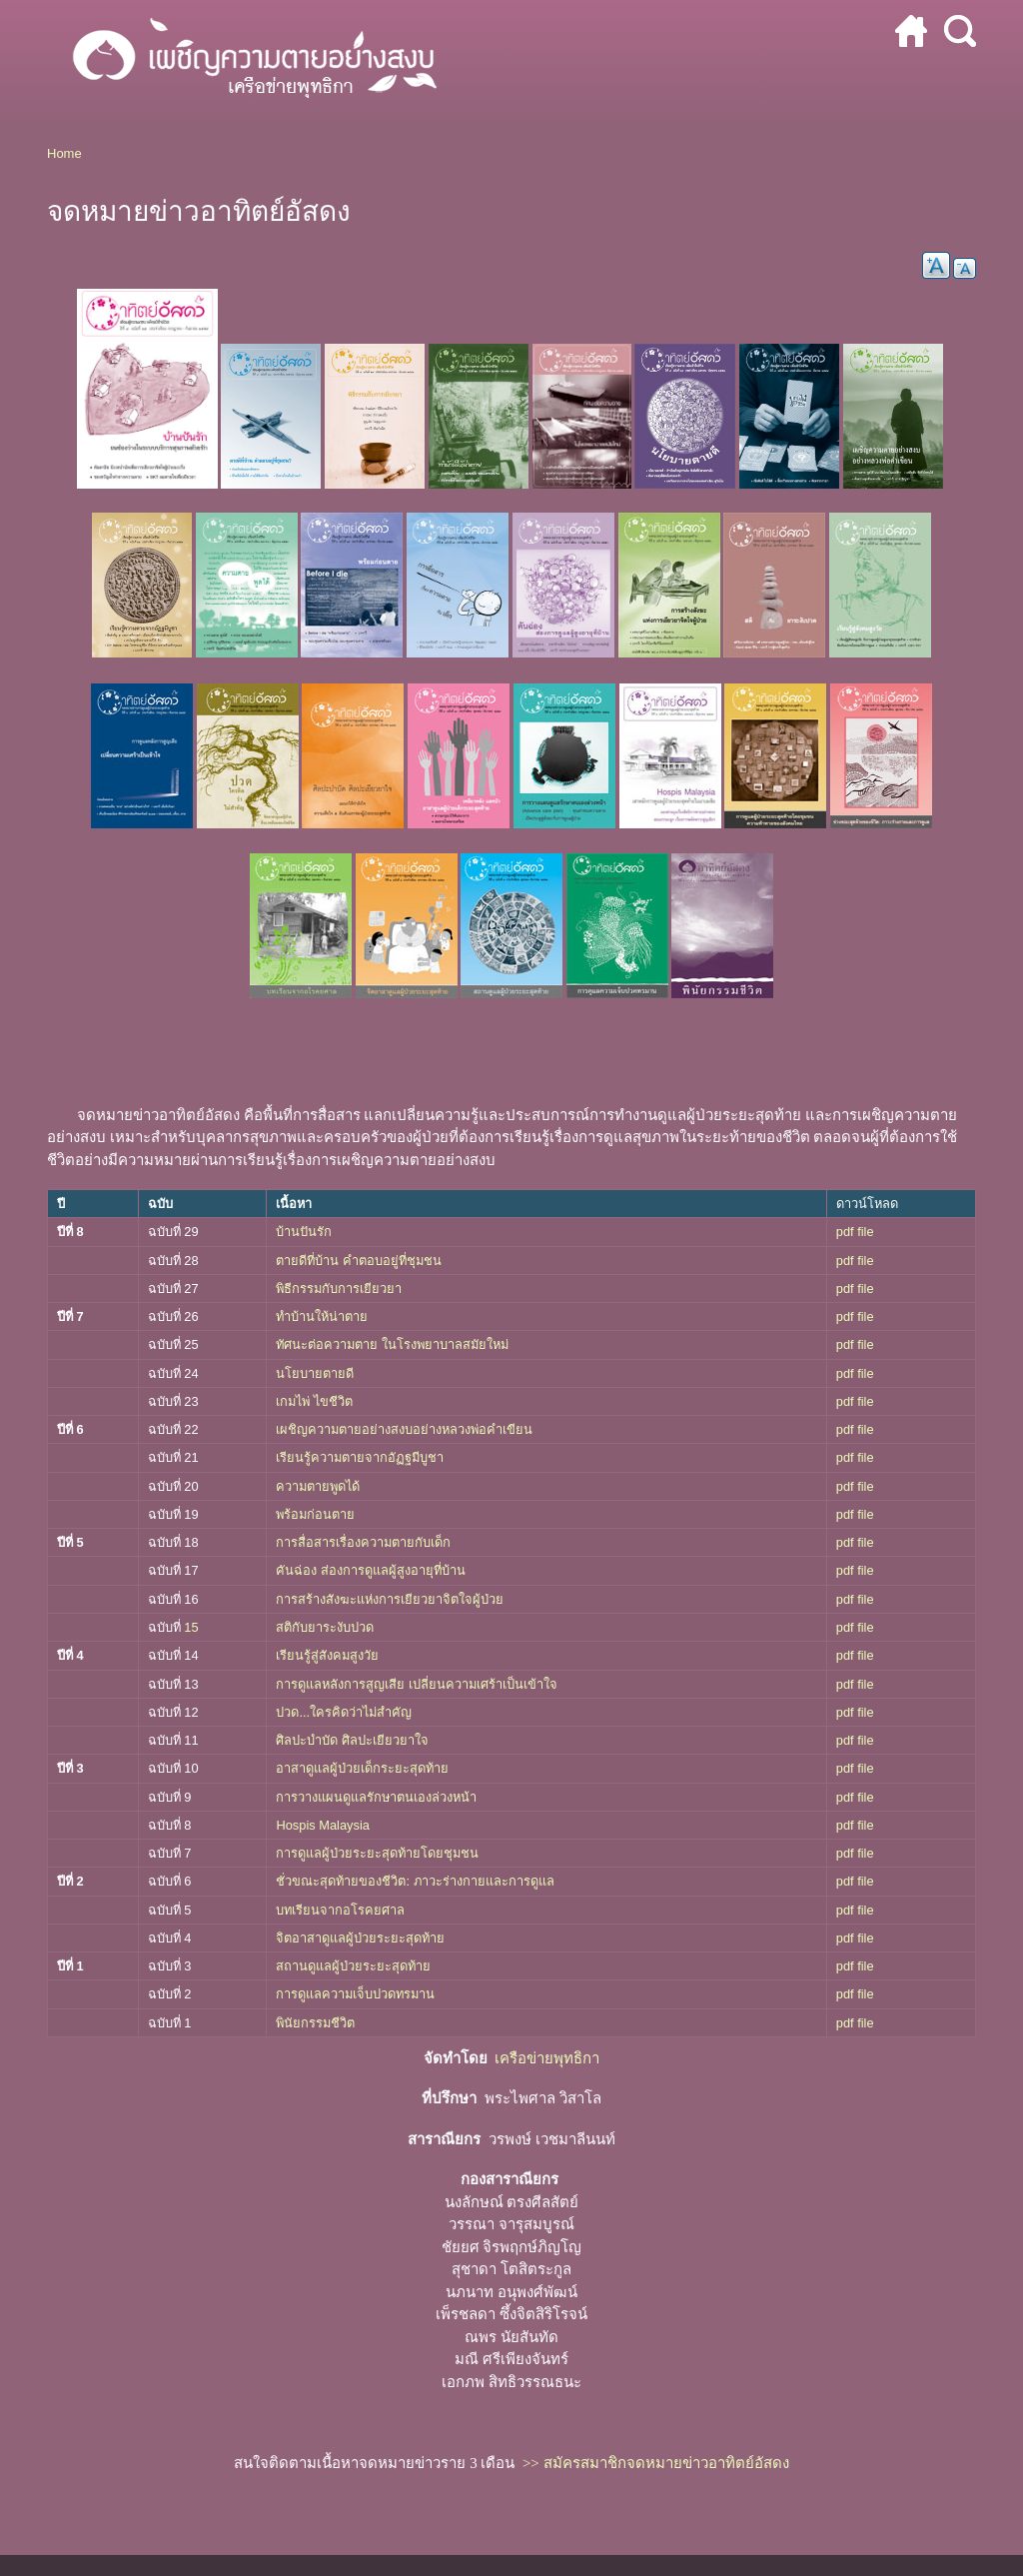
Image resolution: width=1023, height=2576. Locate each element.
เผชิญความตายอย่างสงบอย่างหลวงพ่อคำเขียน (404, 1429)
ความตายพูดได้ (318, 1486)
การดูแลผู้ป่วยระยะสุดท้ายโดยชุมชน (377, 1853)
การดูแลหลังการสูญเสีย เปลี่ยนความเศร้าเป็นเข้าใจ (418, 1684)
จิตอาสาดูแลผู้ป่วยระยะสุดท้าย (360, 1938)
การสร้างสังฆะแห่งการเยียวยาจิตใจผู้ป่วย (390, 1599)
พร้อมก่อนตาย (315, 1514)
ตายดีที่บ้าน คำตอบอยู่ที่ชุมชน (360, 1260)
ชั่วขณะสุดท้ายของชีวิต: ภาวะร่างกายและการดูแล (414, 1881)
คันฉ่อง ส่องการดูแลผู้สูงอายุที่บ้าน (371, 1570)
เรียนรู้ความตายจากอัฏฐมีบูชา (360, 1457)
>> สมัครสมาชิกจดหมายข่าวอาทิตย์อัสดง (655, 2463)
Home (64, 153)
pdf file (855, 1231)
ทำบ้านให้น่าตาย (322, 1316)
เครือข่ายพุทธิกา (547, 2058)
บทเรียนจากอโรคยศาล (340, 1910)
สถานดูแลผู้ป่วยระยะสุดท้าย (353, 1965)
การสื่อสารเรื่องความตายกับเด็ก (363, 1542)
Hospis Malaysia (324, 1825)
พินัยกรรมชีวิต (317, 2022)
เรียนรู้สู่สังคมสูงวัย (327, 1655)
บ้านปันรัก (304, 1231)
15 (191, 1627)
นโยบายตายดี (315, 1373)
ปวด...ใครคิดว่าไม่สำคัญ (345, 1712)
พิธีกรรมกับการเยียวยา (339, 1288)
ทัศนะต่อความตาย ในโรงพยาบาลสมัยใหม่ (392, 1344)
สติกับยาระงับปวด (325, 1627)
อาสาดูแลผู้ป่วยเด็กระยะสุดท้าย (362, 1768)
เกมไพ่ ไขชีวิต (314, 1401)
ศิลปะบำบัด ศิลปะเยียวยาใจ (352, 1740)
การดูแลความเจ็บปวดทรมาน (355, 1993)
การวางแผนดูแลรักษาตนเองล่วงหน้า (376, 1797)
